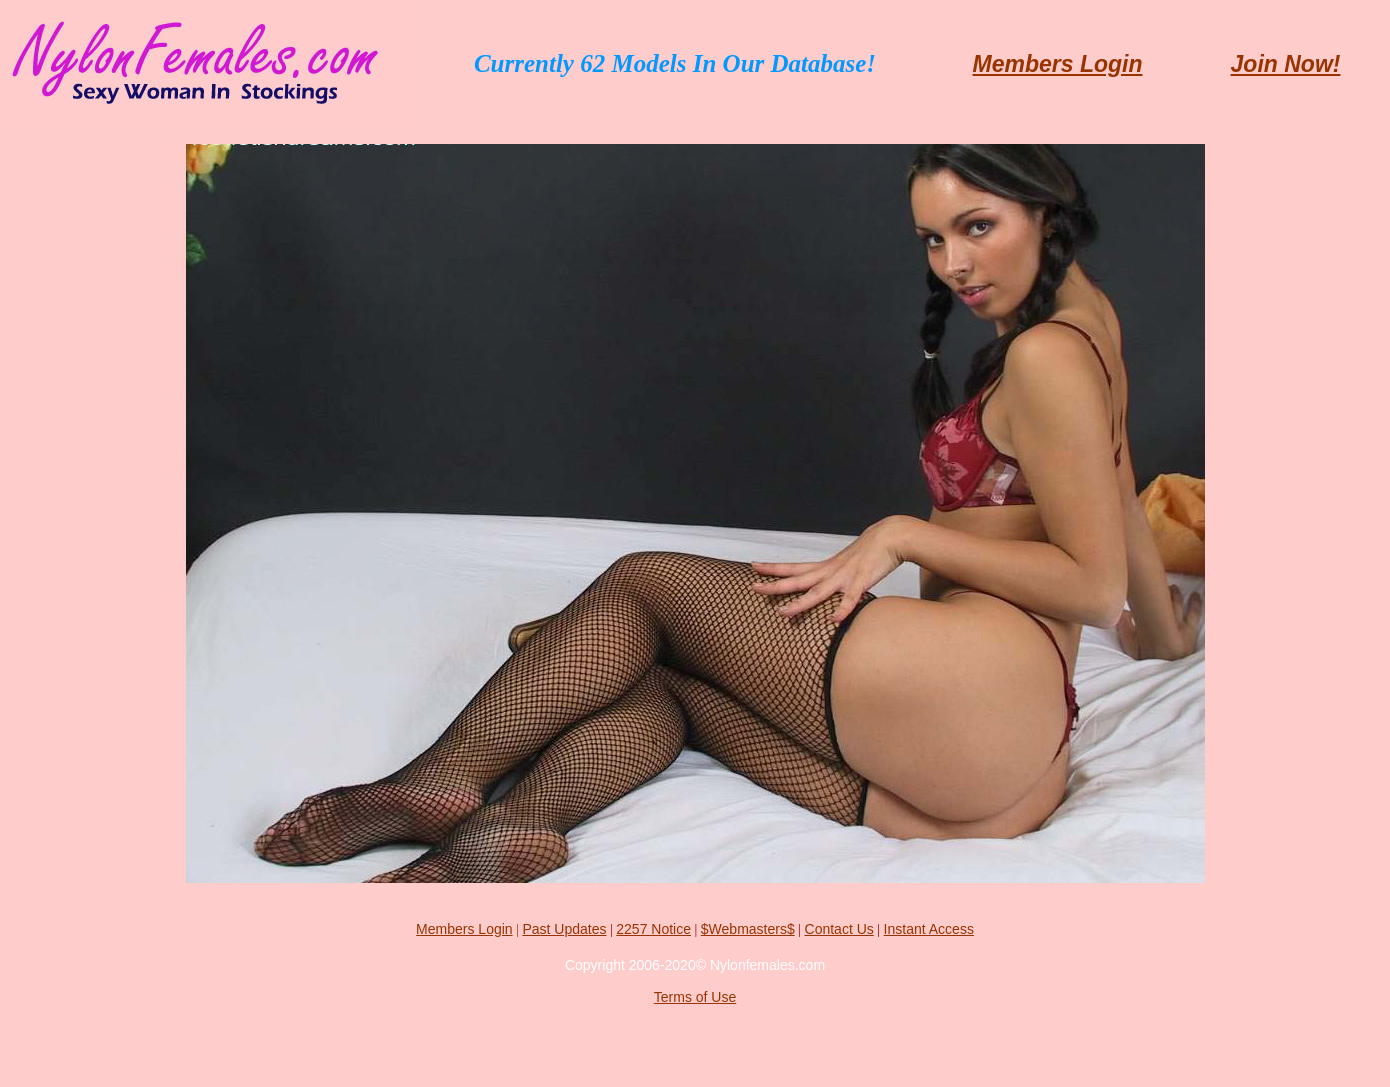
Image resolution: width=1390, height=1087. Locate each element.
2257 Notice (653, 929)
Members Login (1058, 64)
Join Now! (1286, 64)
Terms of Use (695, 997)
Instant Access (929, 929)
